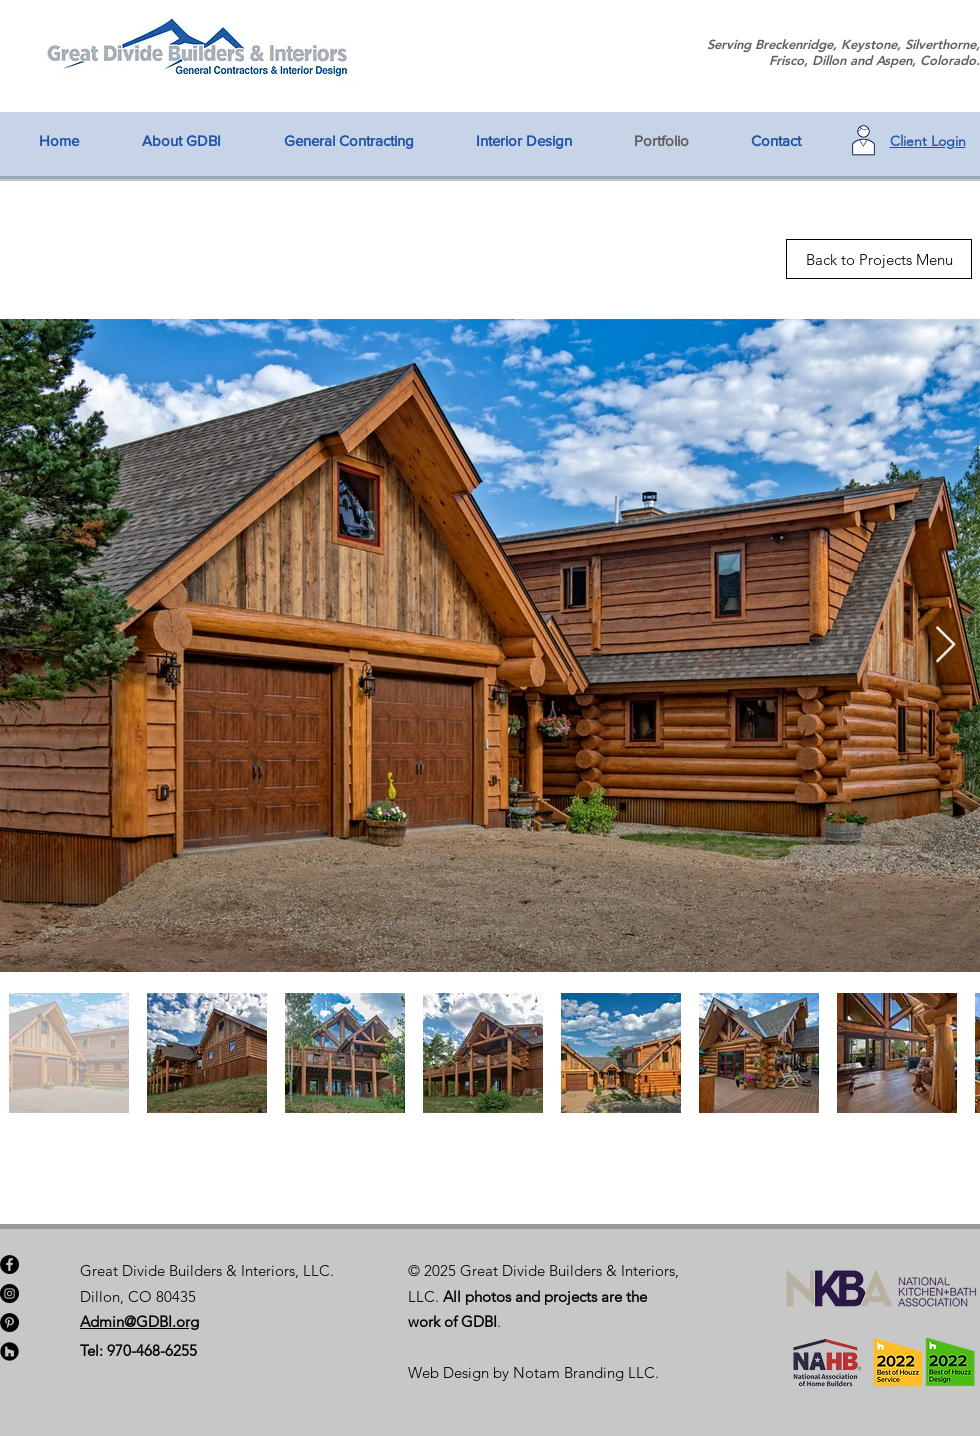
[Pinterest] (9, 1322)
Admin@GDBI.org (139, 1321)
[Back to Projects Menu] (879, 259)
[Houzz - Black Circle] (9, 1351)
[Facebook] (9, 1264)
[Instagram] (9, 1293)
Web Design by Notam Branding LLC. (533, 1372)
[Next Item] (945, 645)
